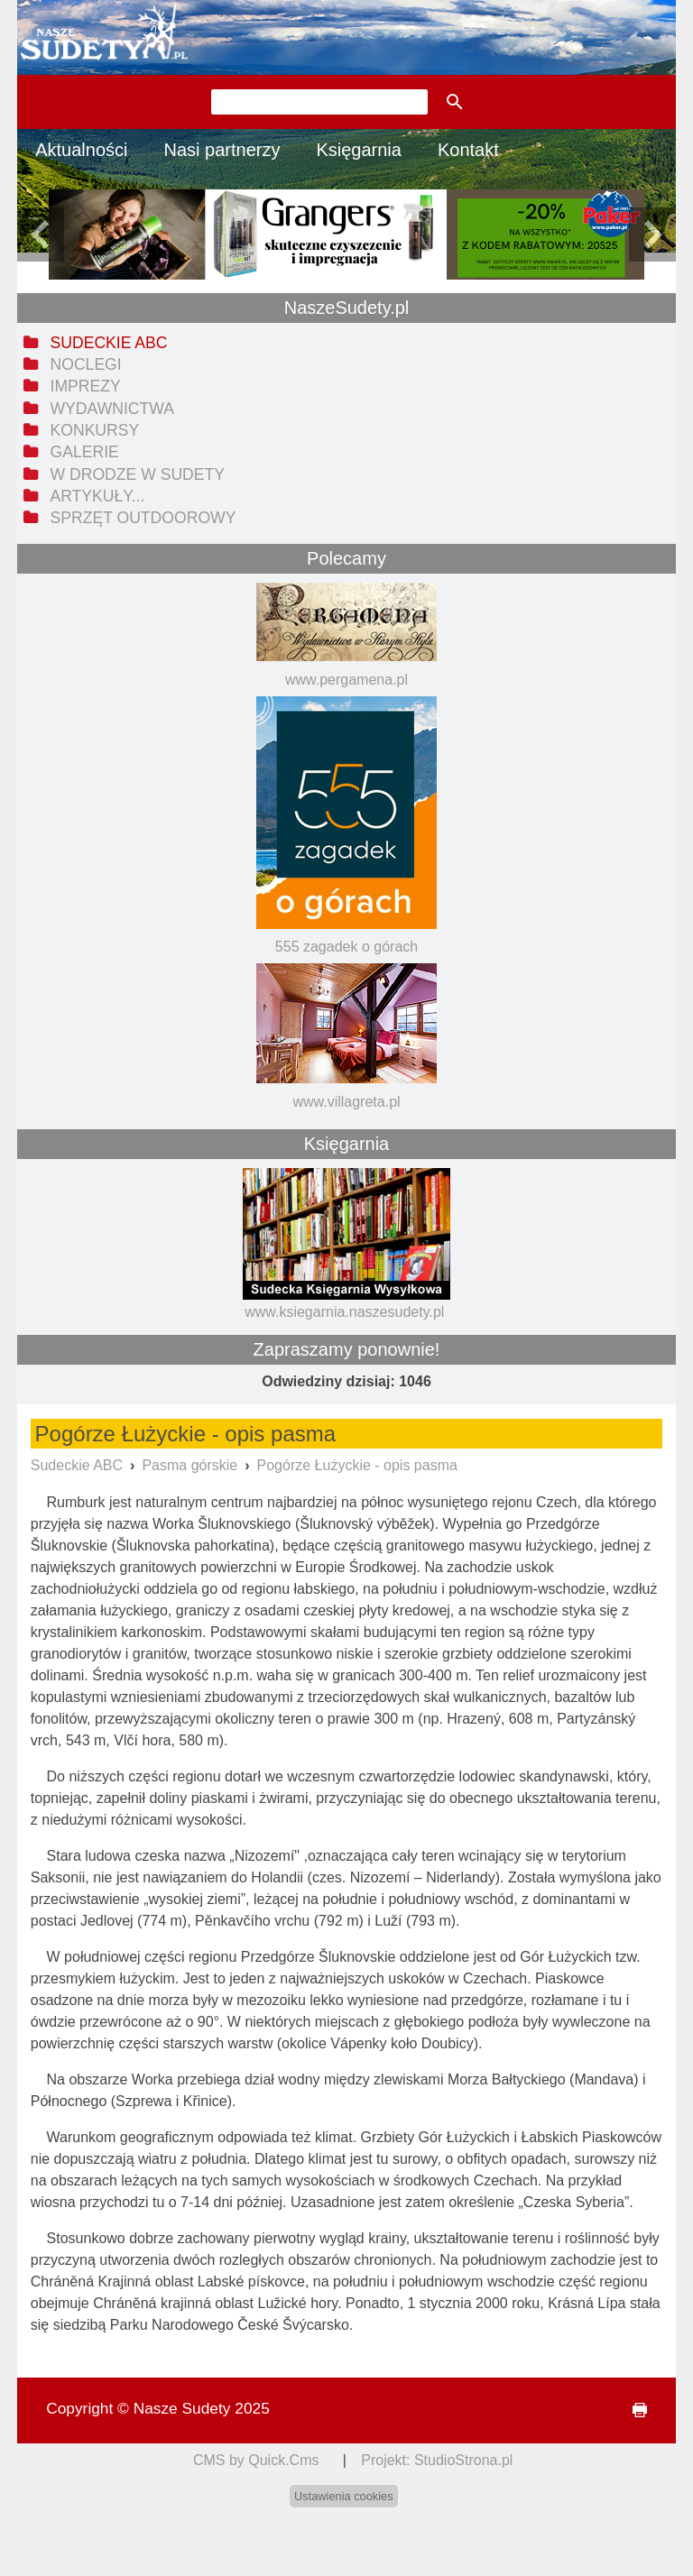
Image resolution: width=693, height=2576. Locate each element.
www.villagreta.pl (346, 1101)
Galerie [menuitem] (85, 452)
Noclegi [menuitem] (86, 364)
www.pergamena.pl (346, 679)
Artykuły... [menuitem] (98, 496)
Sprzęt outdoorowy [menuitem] (143, 518)
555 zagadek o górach (346, 946)
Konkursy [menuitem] (95, 430)
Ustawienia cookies (343, 2496)
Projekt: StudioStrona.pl (437, 2460)
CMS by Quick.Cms (256, 2460)
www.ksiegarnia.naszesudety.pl (344, 1312)
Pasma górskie (189, 1465)
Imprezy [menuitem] (86, 386)
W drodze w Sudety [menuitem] (138, 474)
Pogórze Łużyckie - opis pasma (357, 1465)
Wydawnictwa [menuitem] (112, 409)
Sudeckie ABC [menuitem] (109, 343)
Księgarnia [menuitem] (359, 150)
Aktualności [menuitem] (81, 150)
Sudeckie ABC (77, 1465)
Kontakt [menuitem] (468, 150)
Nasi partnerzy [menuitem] (221, 150)
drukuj (631, 2410)
